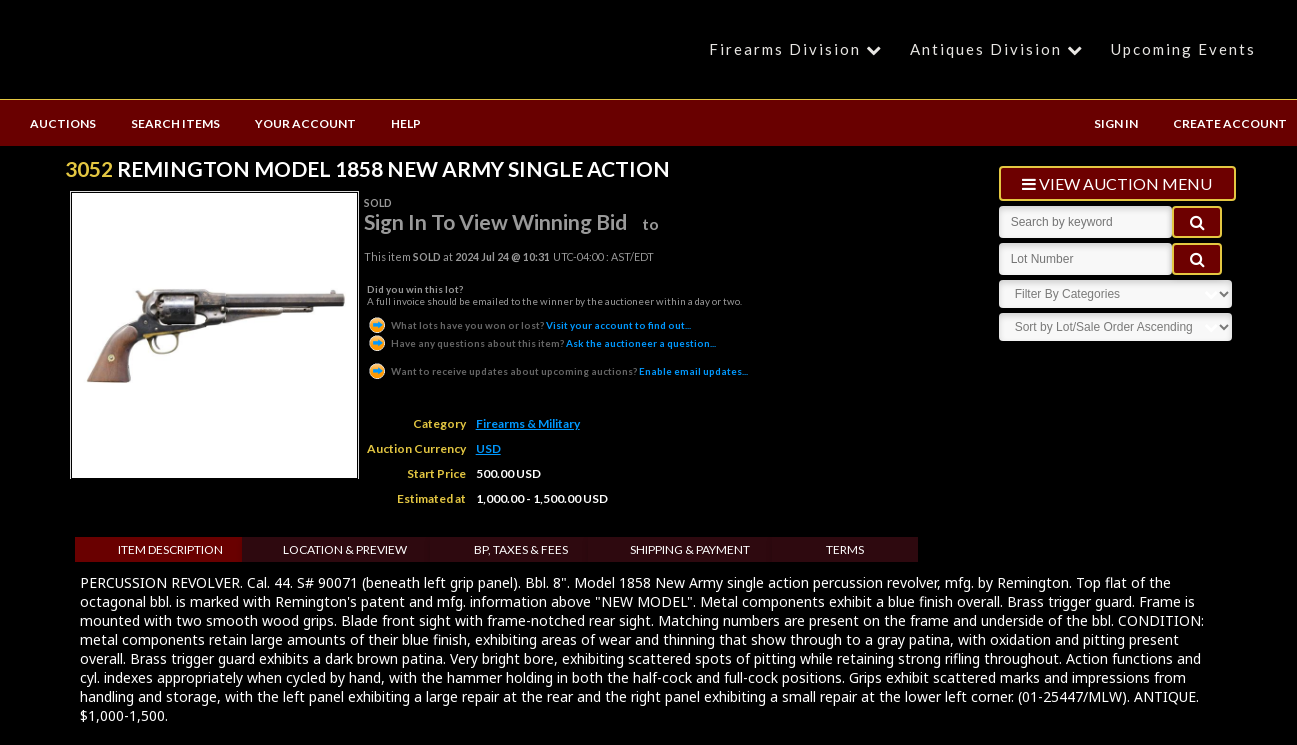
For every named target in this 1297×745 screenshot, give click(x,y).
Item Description (170, 549)
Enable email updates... (557, 371)
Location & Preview (345, 549)
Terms (845, 549)
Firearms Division (798, 49)
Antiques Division (999, 49)
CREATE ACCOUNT (1230, 123)
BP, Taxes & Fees (521, 549)
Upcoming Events (1183, 49)
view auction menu (1117, 183)
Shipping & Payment (690, 549)
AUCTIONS (63, 123)
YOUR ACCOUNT (305, 123)
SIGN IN (1116, 123)
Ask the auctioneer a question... (541, 343)
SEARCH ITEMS (175, 123)
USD (488, 448)
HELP (406, 123)
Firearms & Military (528, 423)
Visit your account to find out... (529, 325)
